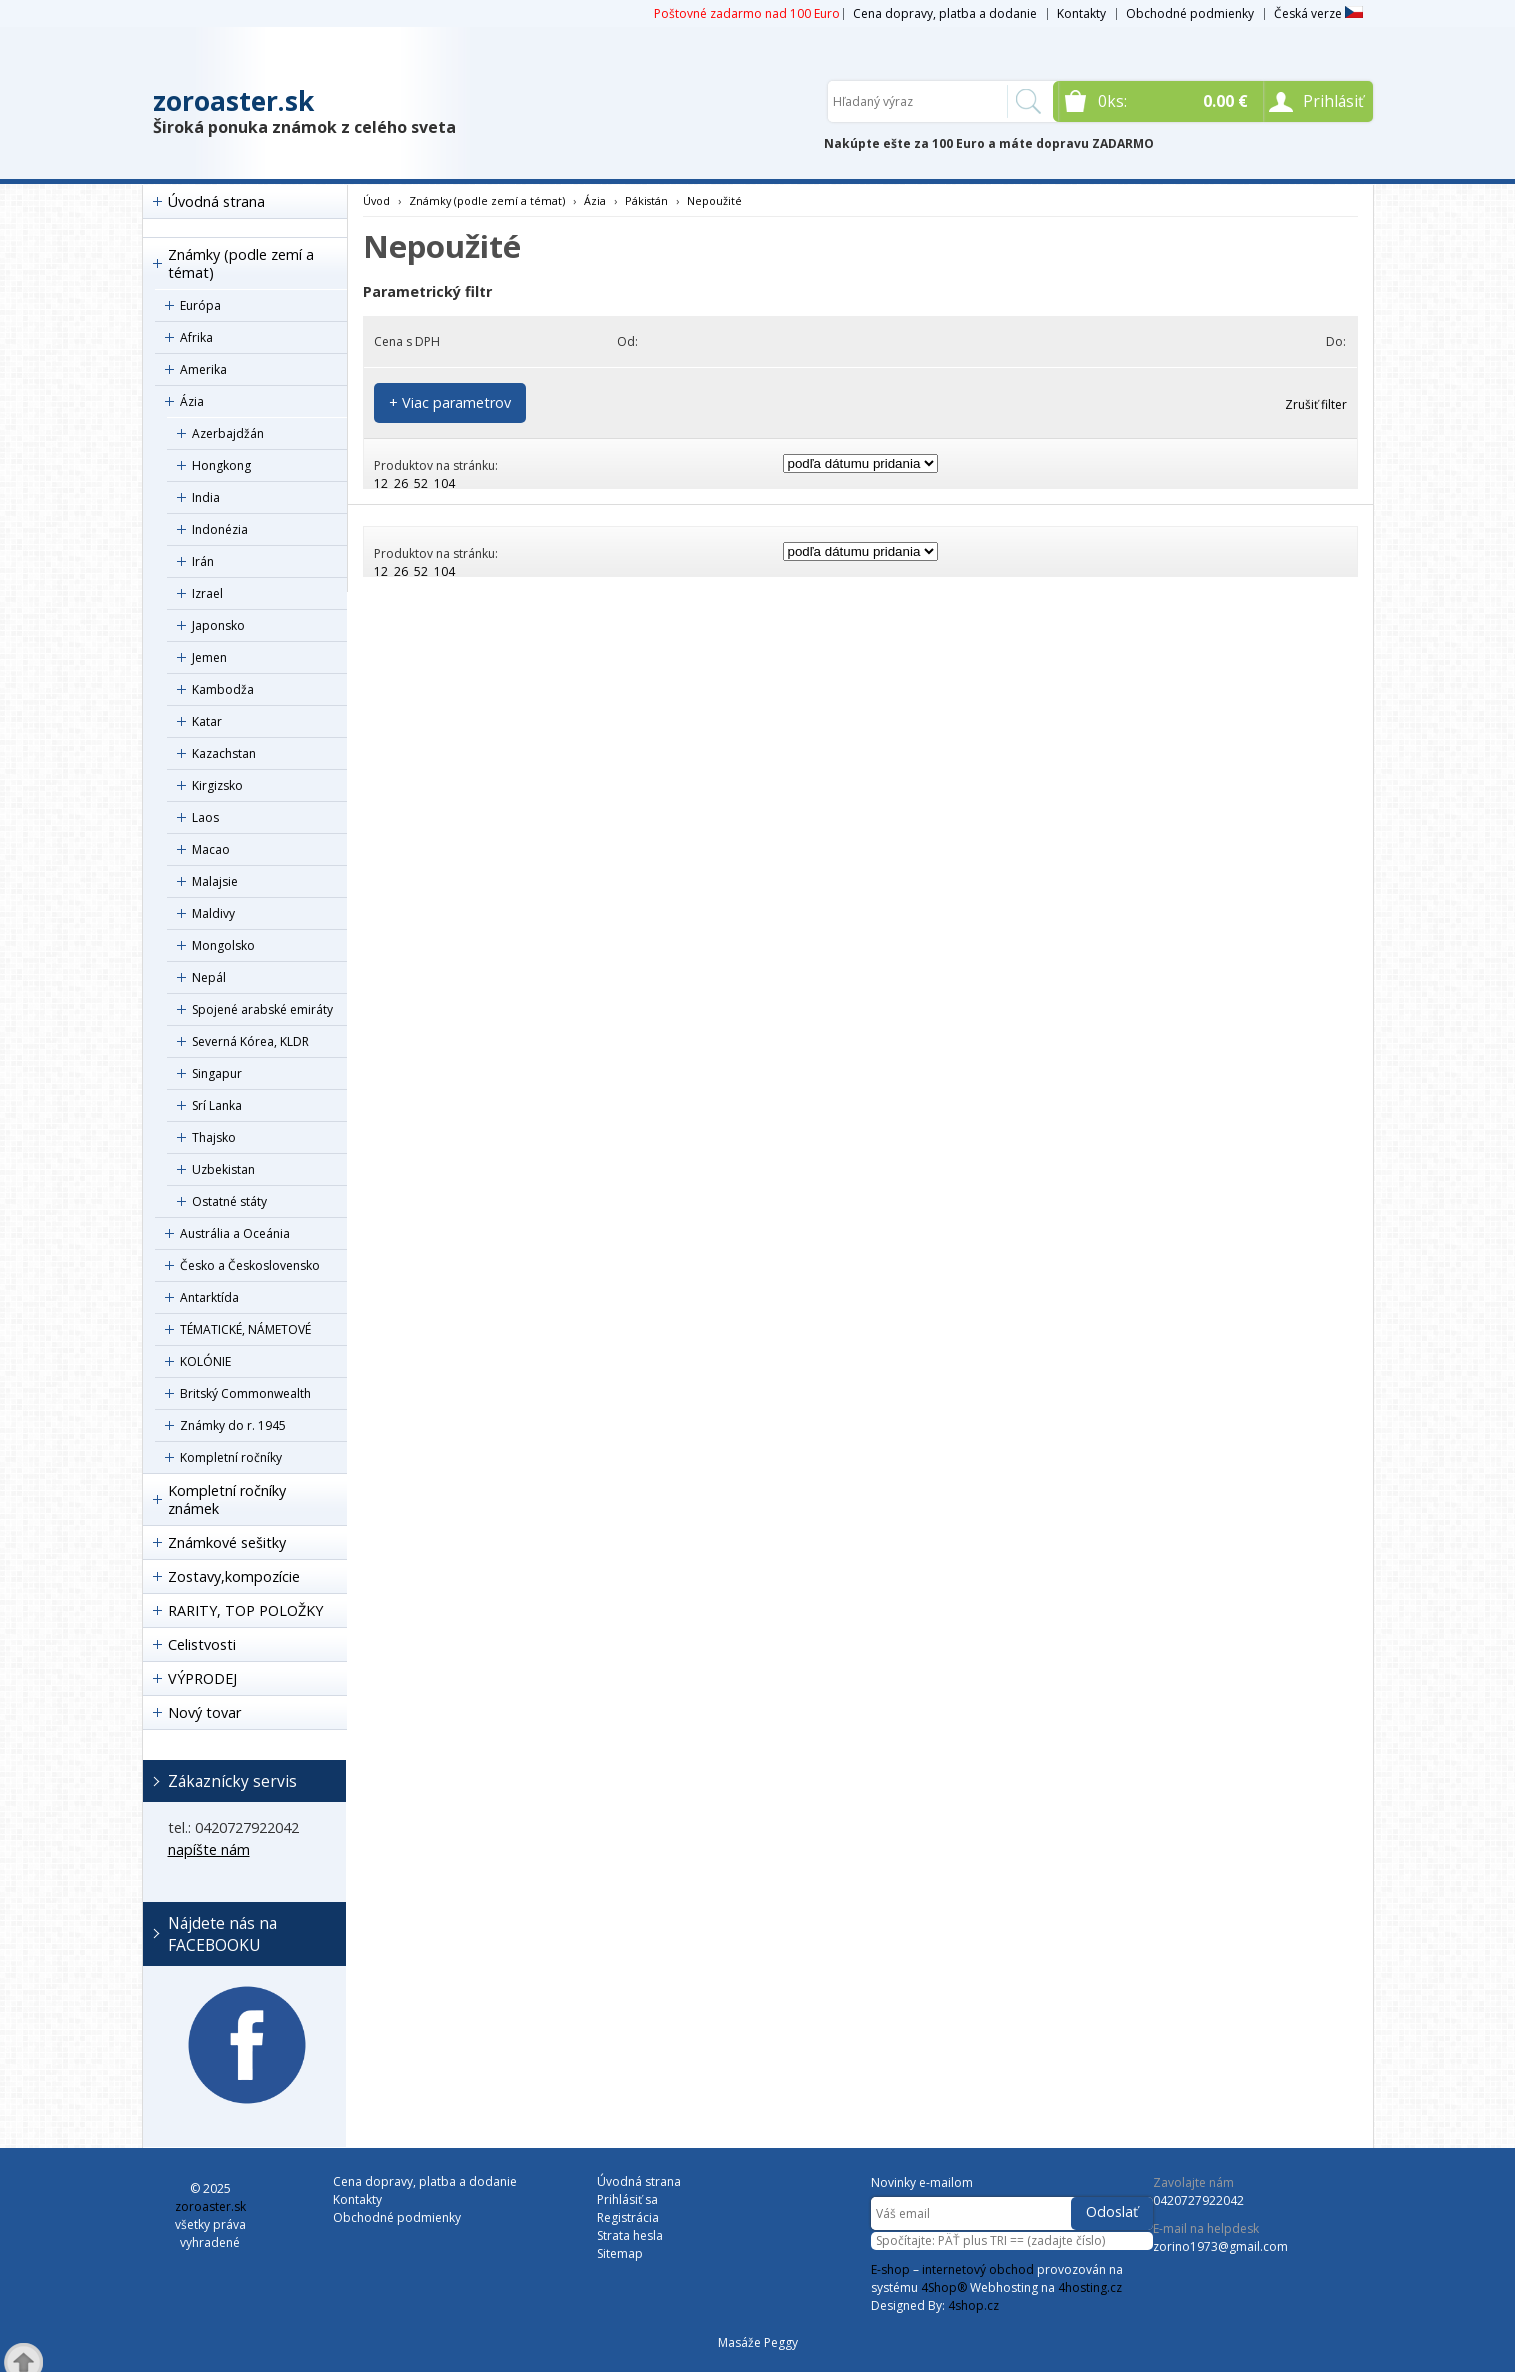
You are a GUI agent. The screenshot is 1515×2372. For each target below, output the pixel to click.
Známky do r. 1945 (233, 1425)
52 (421, 483)
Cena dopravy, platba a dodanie (945, 13)
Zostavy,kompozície (234, 1576)
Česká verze (1318, 13)
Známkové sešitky (227, 1542)
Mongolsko (223, 945)
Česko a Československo (250, 1265)
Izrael (207, 593)
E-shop (890, 2269)
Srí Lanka (217, 1105)
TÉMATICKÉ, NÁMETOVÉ (245, 1329)
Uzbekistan (223, 1169)
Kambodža (223, 689)
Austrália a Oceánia (235, 1233)
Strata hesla (630, 2235)
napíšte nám (209, 1849)
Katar (207, 721)
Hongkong (221, 465)
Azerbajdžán (228, 433)
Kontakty (1081, 13)
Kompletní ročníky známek (227, 1499)
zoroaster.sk (233, 101)
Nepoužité (714, 200)
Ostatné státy (229, 1201)
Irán (203, 561)
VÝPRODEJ (202, 1678)
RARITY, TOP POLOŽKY (245, 1610)
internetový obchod (978, 2269)
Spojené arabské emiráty (262, 1009)
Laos (205, 817)
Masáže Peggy (758, 2342)
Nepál (209, 977)
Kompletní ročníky (231, 1457)
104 (444, 483)
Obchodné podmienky (1190, 13)
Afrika (196, 337)
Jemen (209, 657)
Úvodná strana (216, 201)
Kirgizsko (217, 785)
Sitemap (620, 2253)
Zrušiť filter (1316, 404)
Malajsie (215, 881)
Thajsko (214, 1137)
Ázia (192, 401)
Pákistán (646, 200)
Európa (200, 305)
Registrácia (628, 2217)
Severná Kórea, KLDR (250, 1041)
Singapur (217, 1073)
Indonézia (220, 529)
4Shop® (944, 2287)
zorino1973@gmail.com (1220, 2246)
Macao (211, 849)
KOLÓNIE (205, 1361)
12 (381, 483)
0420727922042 (1198, 2200)
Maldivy (213, 913)
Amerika (203, 369)
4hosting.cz (1090, 2287)
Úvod (376, 200)
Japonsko (218, 625)
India (206, 497)
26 (401, 483)
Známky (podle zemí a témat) (241, 263)
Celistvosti (202, 1644)
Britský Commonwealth (245, 1393)
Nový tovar (204, 1712)
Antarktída (209, 1297)
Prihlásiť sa (627, 2199)
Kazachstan (224, 753)
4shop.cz (973, 2305)
